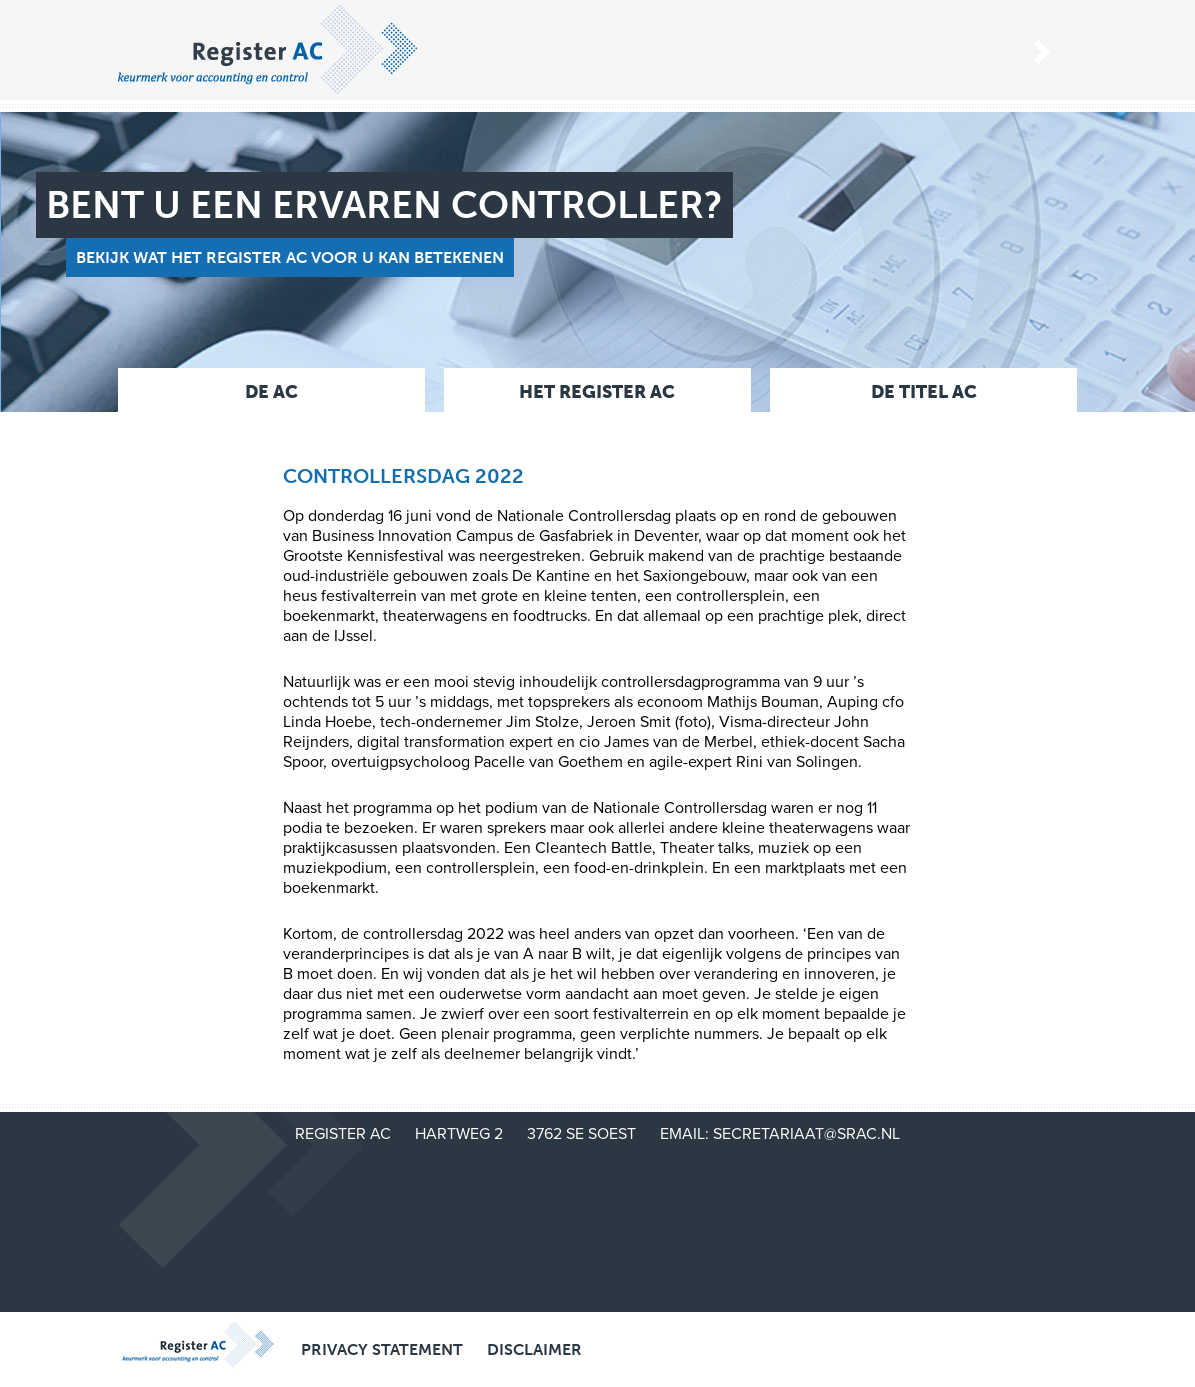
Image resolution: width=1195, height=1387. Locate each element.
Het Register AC (597, 392)
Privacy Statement (382, 1349)
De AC (271, 392)
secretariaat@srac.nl (806, 1134)
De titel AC (924, 392)
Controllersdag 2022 (403, 476)
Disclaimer (534, 1349)
